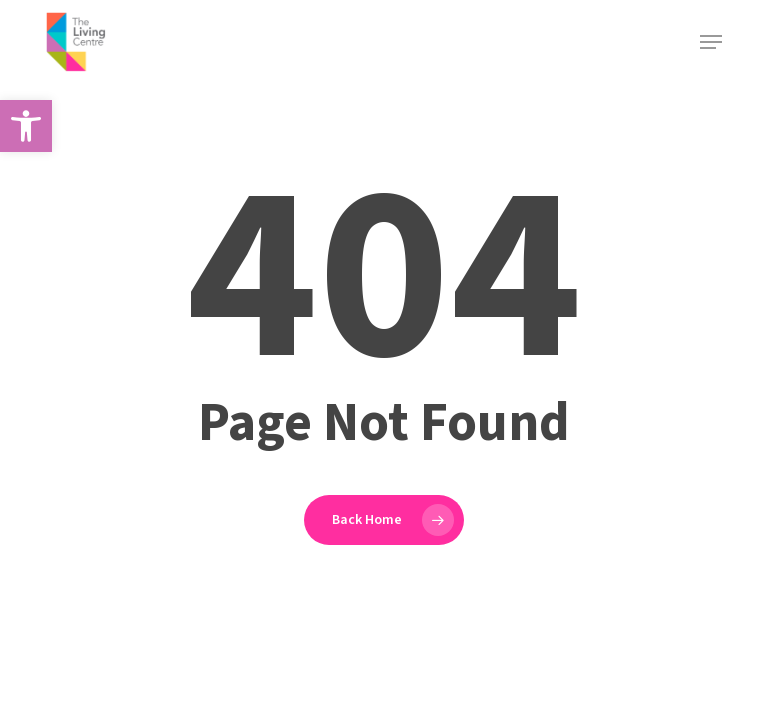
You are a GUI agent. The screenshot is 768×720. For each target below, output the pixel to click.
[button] (26, 126)
